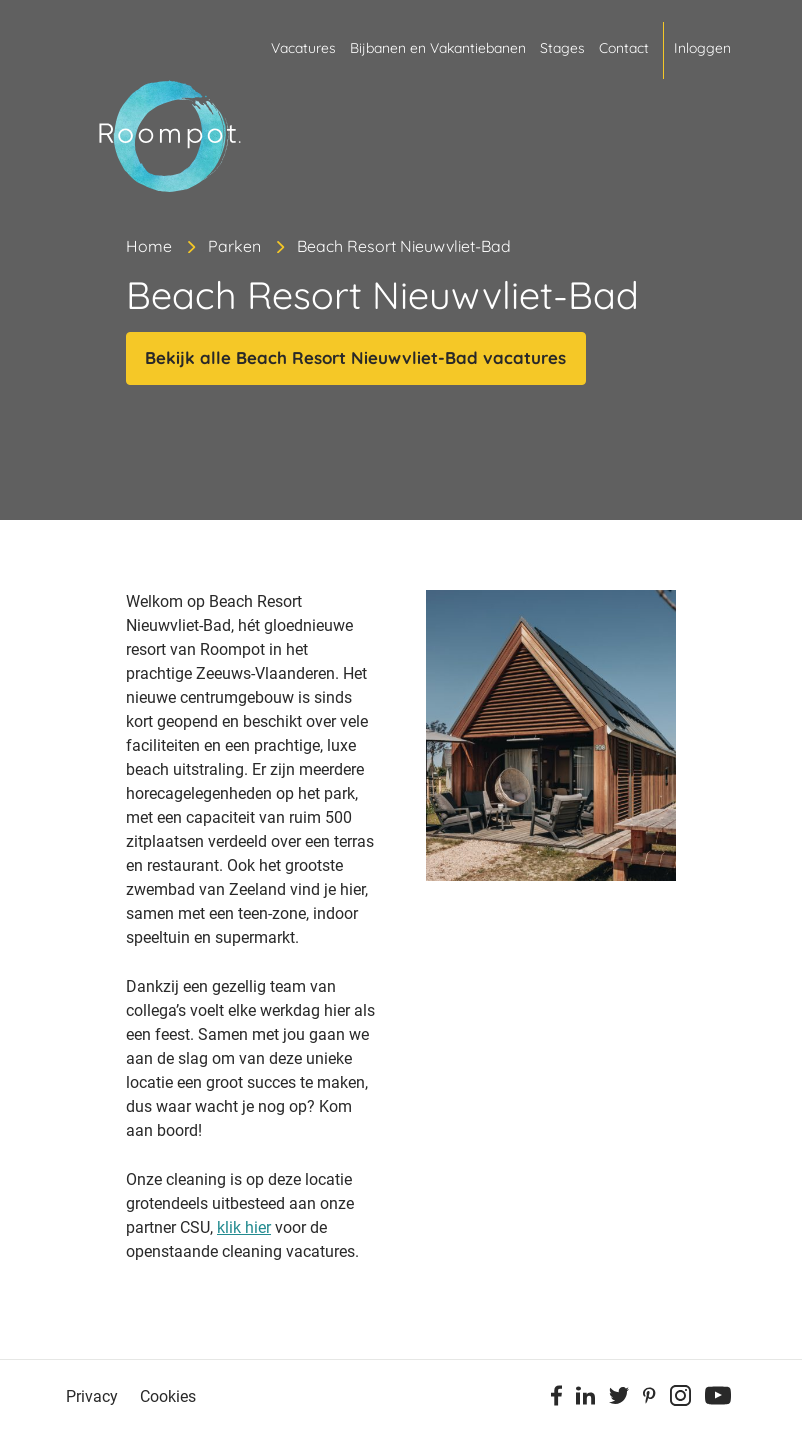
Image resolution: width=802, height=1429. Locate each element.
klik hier (244, 1227)
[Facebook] (556, 1399)
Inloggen (702, 48)
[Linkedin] (585, 1399)
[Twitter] (619, 1399)
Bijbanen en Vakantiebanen (438, 48)
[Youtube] (718, 1399)
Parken (234, 246)
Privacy (92, 1396)
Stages (562, 48)
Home (149, 246)
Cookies (168, 1396)
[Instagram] (680, 1399)
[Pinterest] (649, 1399)
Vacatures (303, 48)
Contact (624, 48)
